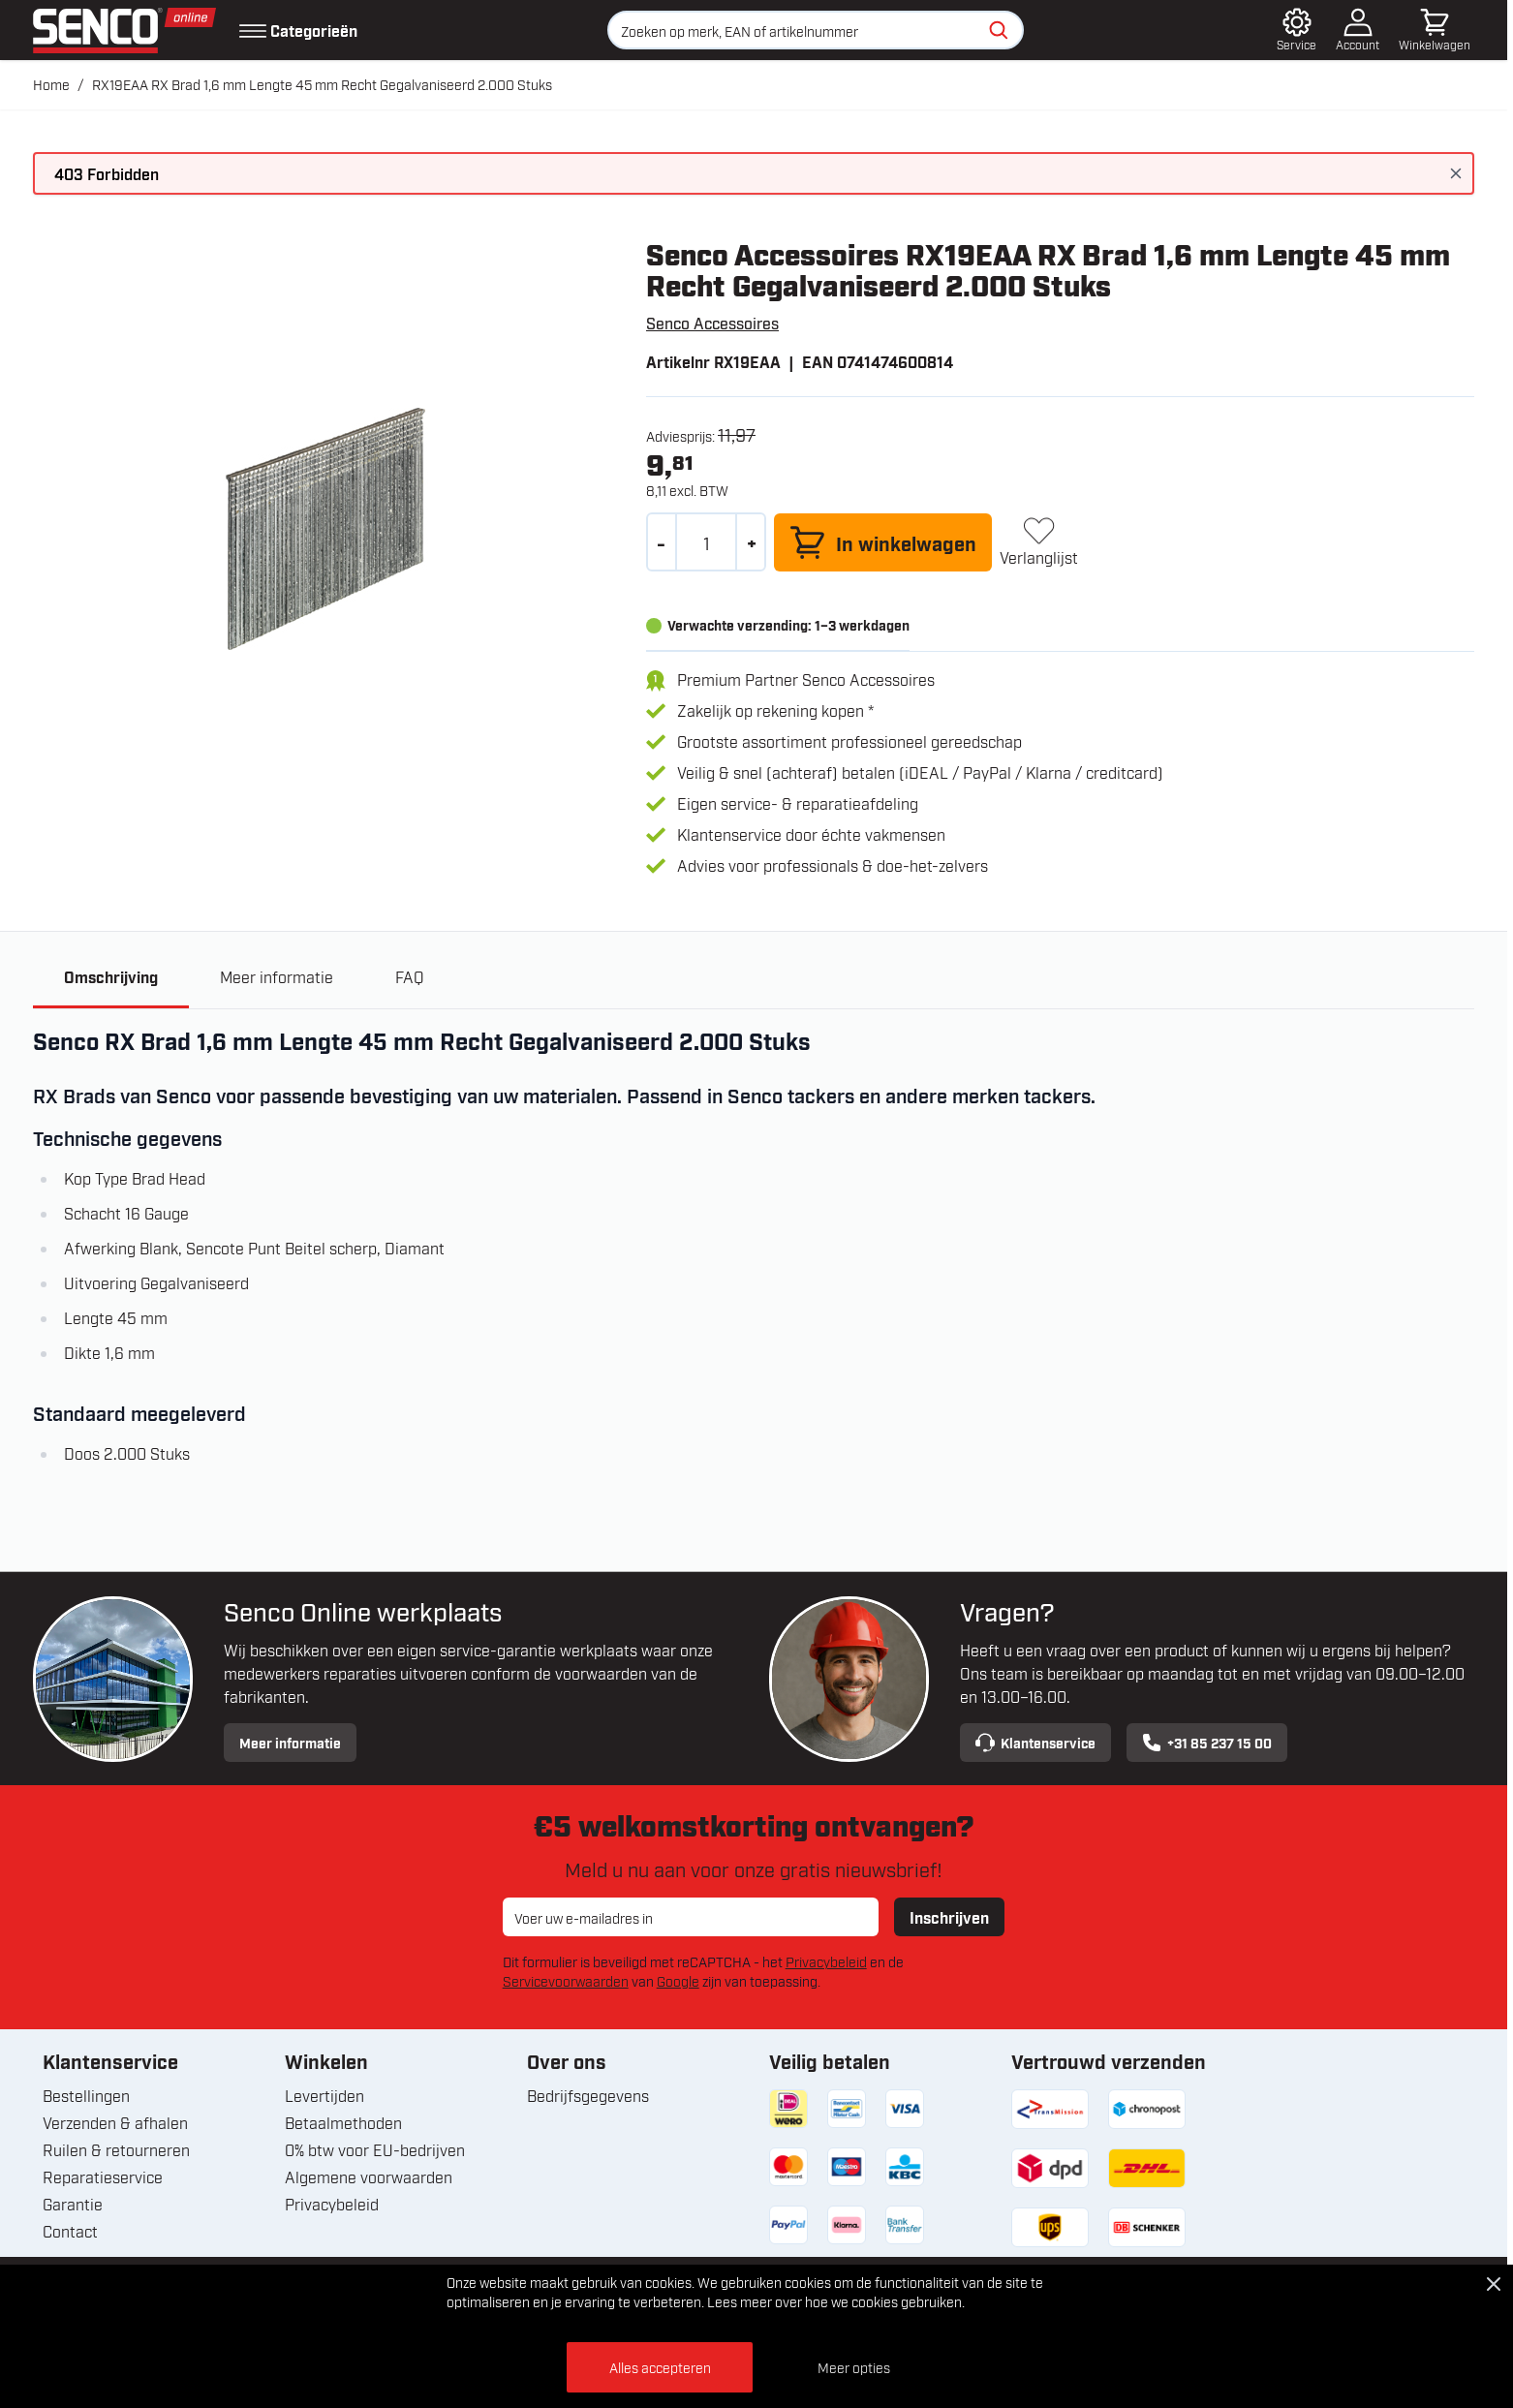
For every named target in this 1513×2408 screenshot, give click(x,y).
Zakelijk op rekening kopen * (775, 710)
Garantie (73, 2203)
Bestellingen (86, 2095)
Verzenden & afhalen (115, 2122)
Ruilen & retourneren (116, 2149)
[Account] (1357, 30)
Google (678, 1980)
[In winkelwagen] (883, 542)
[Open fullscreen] (324, 528)
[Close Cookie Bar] (1493, 2284)
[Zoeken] (998, 30)
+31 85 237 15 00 (1207, 1742)
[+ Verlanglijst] (1039, 541)
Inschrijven (949, 1917)
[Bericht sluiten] (1456, 173)
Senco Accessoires (712, 322)
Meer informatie (290, 1742)
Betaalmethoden (343, 2122)
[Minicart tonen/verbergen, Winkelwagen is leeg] (1434, 30)
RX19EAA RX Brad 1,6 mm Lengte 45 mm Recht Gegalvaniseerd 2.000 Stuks (322, 84)
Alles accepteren (660, 2367)
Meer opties (854, 2367)
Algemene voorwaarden (368, 2176)
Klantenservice (1035, 1742)
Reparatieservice (103, 2176)
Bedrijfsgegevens (588, 2095)
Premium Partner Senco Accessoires (806, 679)
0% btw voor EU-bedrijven (375, 2149)
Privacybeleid (826, 1961)
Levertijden (324, 2095)
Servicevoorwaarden (566, 1980)
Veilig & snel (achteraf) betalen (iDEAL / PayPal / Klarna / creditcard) (920, 772)
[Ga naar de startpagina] (124, 30)
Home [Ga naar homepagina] (51, 84)
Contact (70, 2230)
